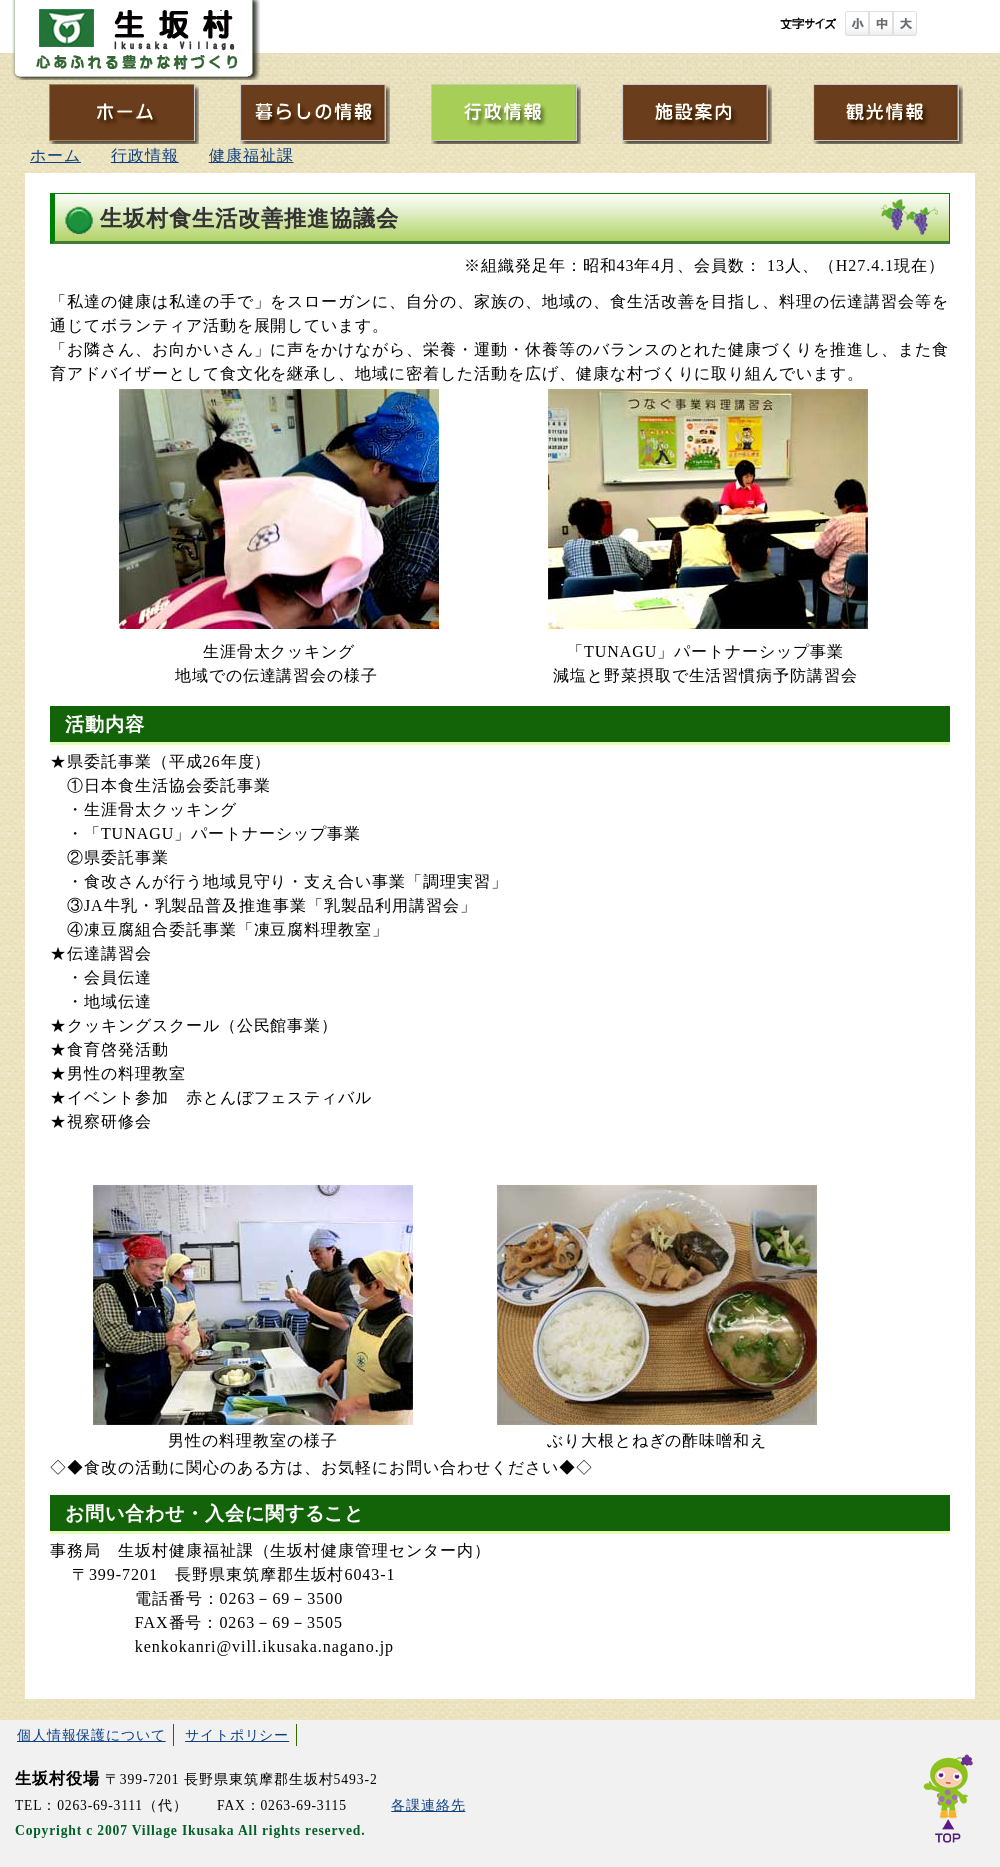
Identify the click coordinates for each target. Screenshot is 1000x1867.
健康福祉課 (251, 155)
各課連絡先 (428, 1805)
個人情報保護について (91, 1735)
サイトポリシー (237, 1735)
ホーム (55, 155)
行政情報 (145, 155)
